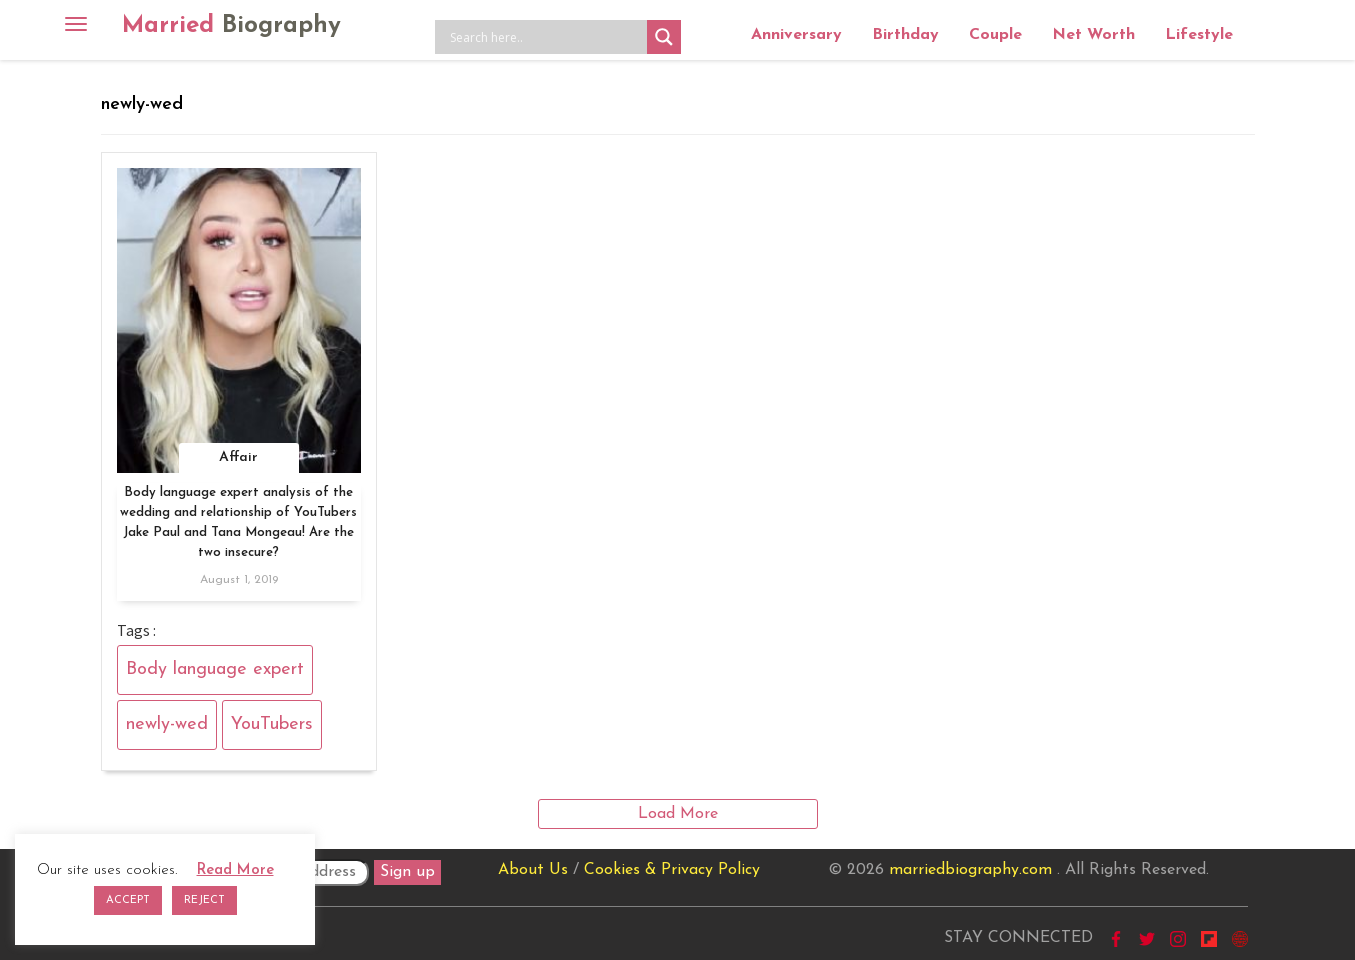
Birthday (905, 35)
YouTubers (272, 724)
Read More (235, 870)
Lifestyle (1199, 35)
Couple (995, 35)
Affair (238, 457)
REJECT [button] (204, 900)
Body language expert (215, 669)
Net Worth (1093, 35)
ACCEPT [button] (128, 900)
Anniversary (796, 35)
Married (231, 26)
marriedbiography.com (970, 870)
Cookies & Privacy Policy (672, 870)
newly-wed (167, 724)
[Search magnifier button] (664, 37)
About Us (533, 870)
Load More (678, 814)
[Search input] (546, 37)
